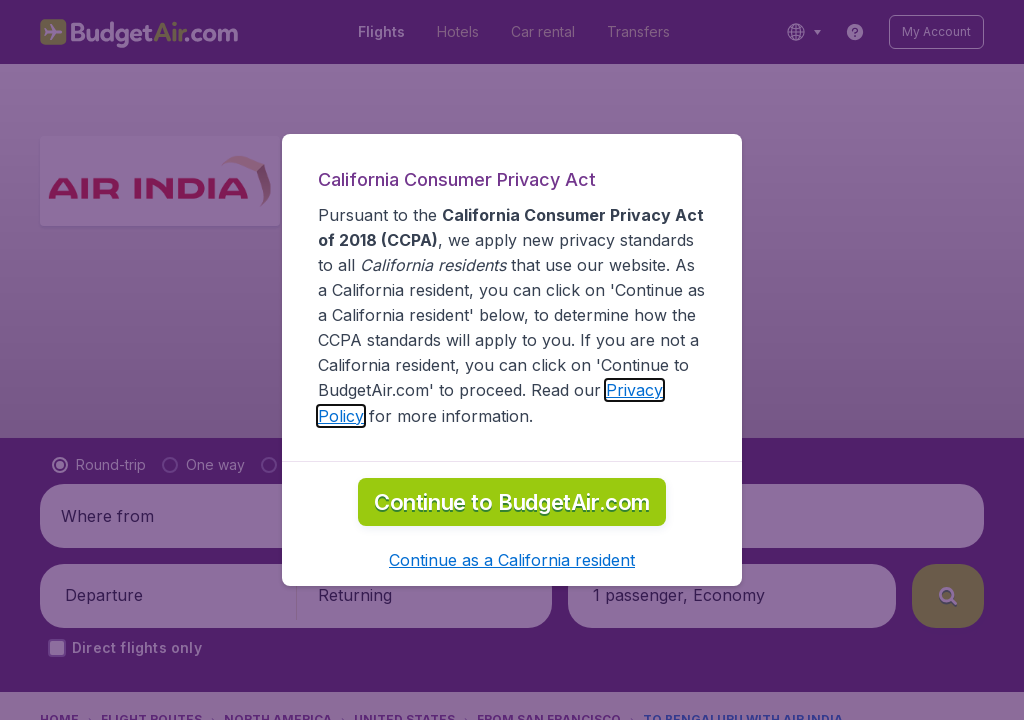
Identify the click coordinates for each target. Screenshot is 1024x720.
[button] (512, 560)
